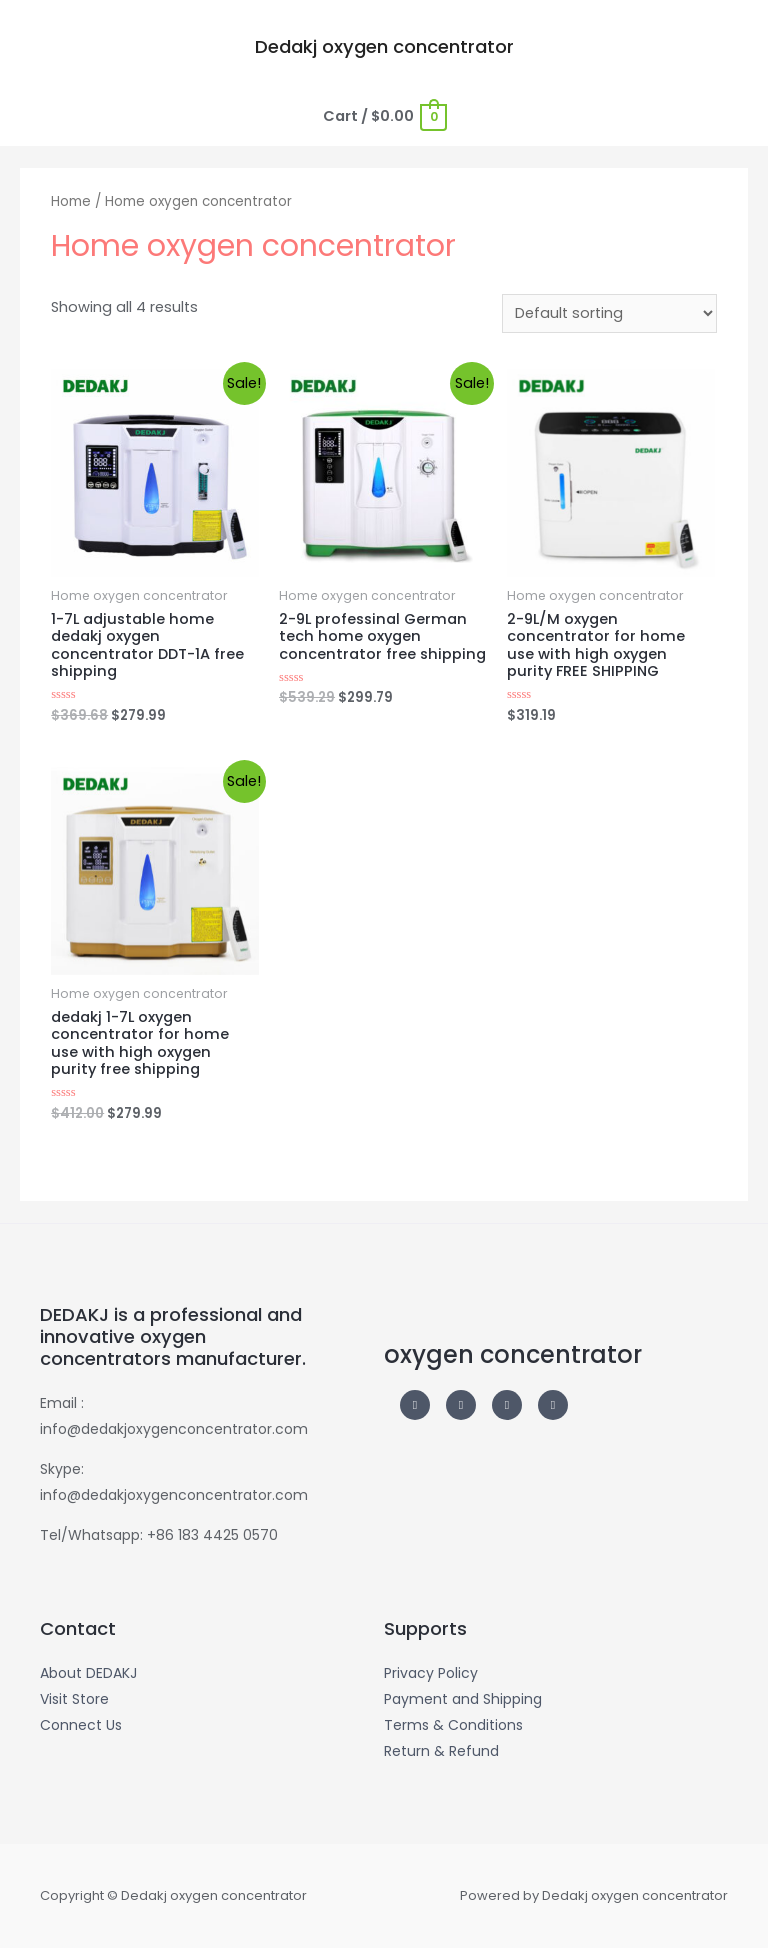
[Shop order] (609, 313)
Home (71, 201)
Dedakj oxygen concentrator (384, 46)
